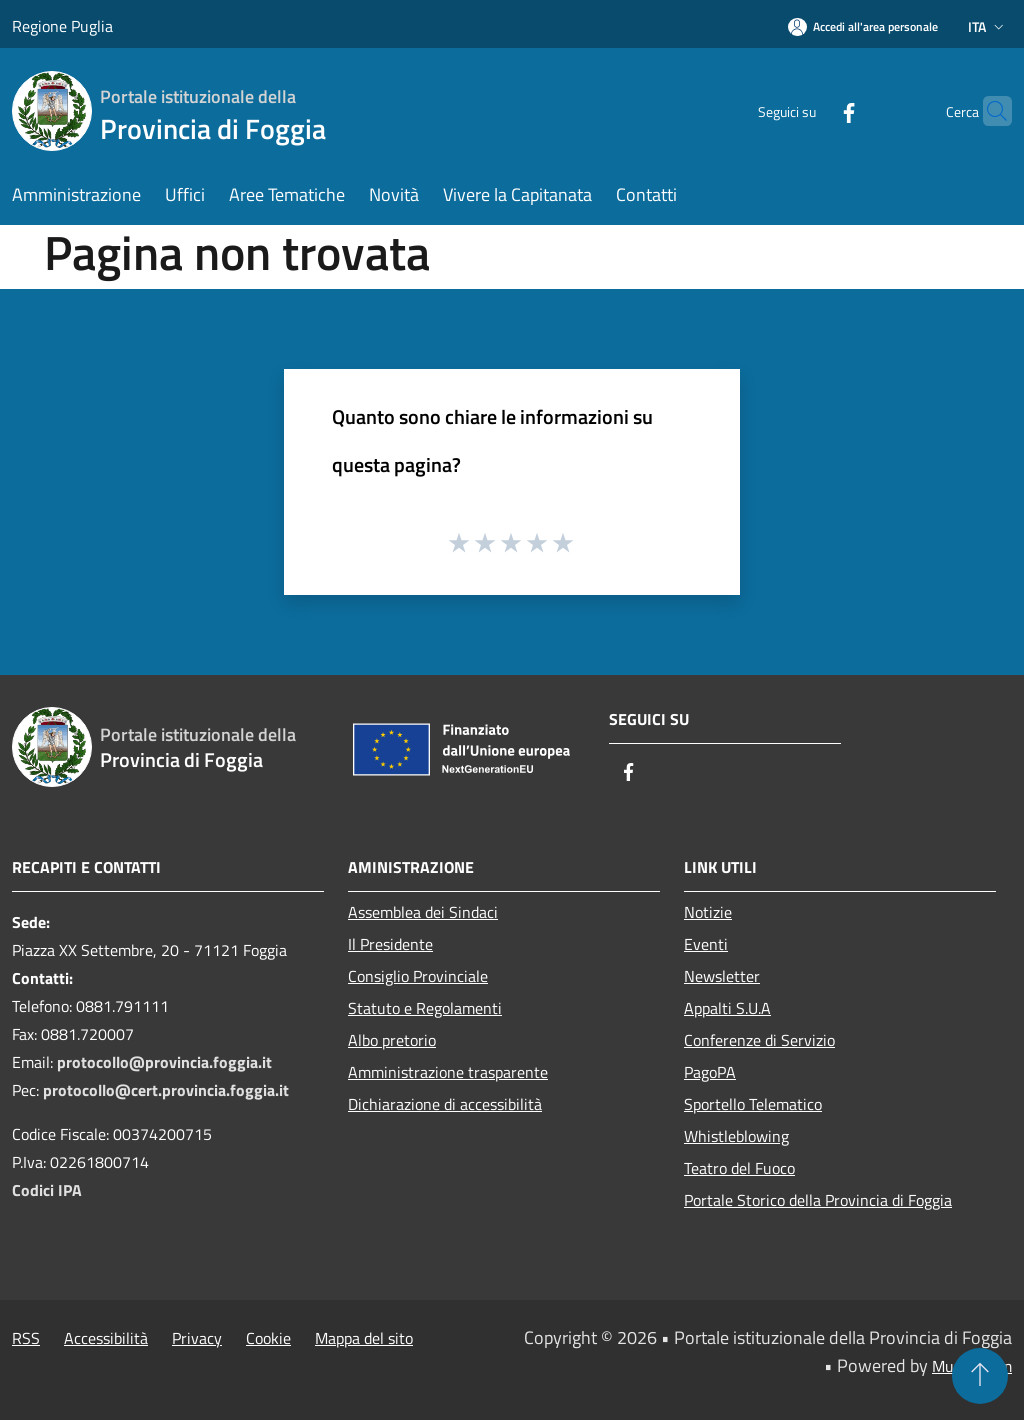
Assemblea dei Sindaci (423, 912)
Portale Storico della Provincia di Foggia (818, 1200)
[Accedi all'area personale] (863, 26)
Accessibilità (106, 1338)
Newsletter (722, 976)
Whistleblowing (736, 1136)
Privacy (197, 1338)
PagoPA (710, 1072)
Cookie (268, 1338)
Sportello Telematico (753, 1104)
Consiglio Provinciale (418, 976)
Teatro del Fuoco (739, 1168)
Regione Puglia (62, 26)
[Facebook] (810, 110)
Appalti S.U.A (727, 1008)
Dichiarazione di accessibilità (445, 1104)
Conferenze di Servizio (759, 1040)
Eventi (706, 944)
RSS (26, 1338)
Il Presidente (390, 944)
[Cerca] (988, 111)
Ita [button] (988, 26)
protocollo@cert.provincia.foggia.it (166, 1090)
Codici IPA (47, 1190)
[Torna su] (980, 1376)
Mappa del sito (364, 1338)
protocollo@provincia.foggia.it (164, 1062)
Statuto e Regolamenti (425, 1008)
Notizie (708, 912)
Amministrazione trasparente (448, 1072)
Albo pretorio (392, 1040)
